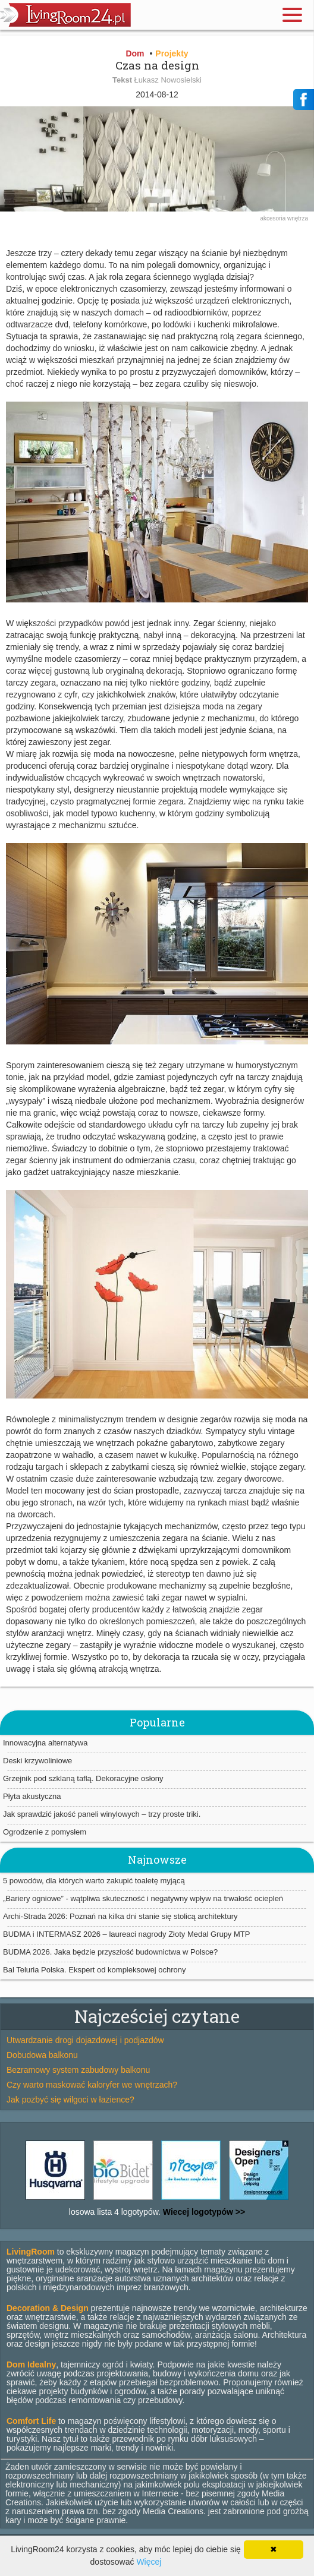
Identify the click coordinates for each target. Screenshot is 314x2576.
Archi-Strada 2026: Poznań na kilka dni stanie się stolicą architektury (120, 1916)
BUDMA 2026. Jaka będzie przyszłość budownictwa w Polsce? (110, 1951)
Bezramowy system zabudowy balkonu (78, 2070)
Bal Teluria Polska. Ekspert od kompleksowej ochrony (94, 1969)
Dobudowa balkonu (42, 2055)
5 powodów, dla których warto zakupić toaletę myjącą (94, 1880)
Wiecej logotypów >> (203, 2212)
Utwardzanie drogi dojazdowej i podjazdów (85, 2040)
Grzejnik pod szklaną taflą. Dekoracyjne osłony (83, 1778)
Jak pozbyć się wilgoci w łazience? (70, 2099)
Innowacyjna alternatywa (45, 1742)
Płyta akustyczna (32, 1796)
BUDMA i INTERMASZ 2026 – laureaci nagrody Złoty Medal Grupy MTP (126, 1934)
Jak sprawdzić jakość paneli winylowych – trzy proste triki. (101, 1814)
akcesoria (273, 218)
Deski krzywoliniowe (37, 1760)
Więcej (148, 2561)
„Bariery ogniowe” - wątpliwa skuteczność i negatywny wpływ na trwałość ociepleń (143, 1898)
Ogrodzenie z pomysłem (44, 1831)
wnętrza (297, 218)
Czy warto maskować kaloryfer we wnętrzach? (92, 2084)
